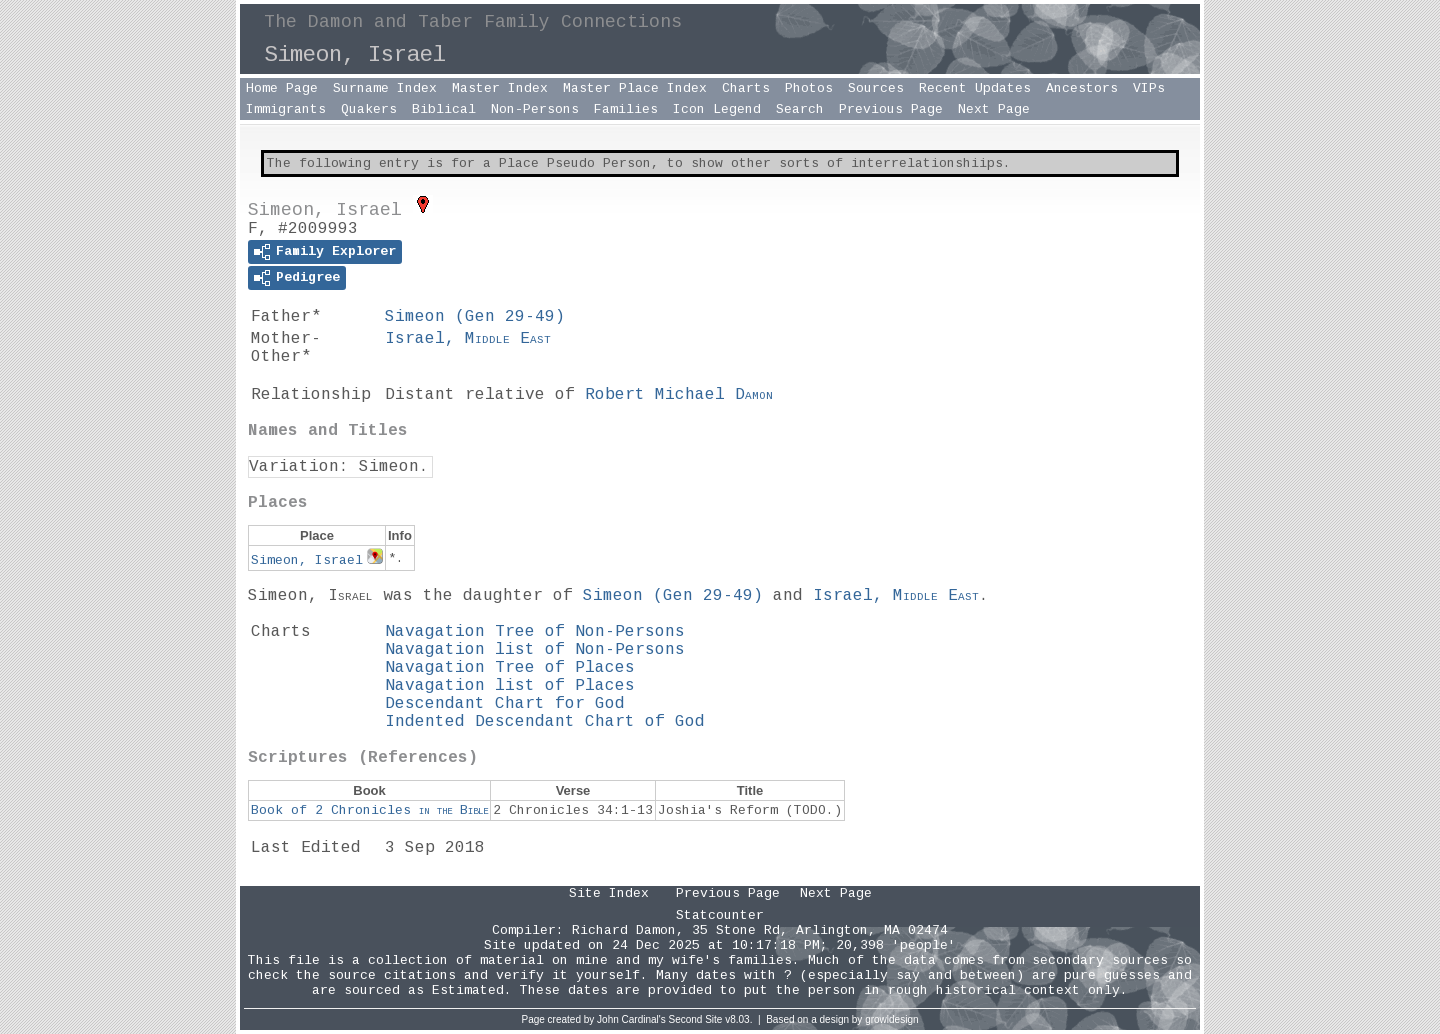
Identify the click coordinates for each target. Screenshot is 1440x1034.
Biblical (444, 109)
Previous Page (891, 109)
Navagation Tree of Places (510, 668)
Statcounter (720, 915)
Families (626, 109)
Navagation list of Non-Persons (535, 650)
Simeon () (475, 317)
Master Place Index (635, 88)
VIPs (1149, 88)
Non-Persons (535, 109)
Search (800, 109)
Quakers (369, 109)
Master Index (500, 88)
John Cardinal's (631, 1019)
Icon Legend (717, 109)
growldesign (891, 1019)
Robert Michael (679, 395)
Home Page (282, 88)
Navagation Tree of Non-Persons (535, 632)
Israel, (468, 339)
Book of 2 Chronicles (369, 810)
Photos (809, 88)
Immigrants (286, 109)
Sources (876, 88)
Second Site (696, 1019)
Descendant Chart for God (505, 704)
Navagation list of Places (510, 686)
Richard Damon (624, 930)
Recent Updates (975, 88)
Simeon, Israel (307, 560)
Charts (746, 88)
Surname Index (385, 88)
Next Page (994, 109)
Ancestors (1082, 88)
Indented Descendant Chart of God (545, 722)
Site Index (609, 893)
